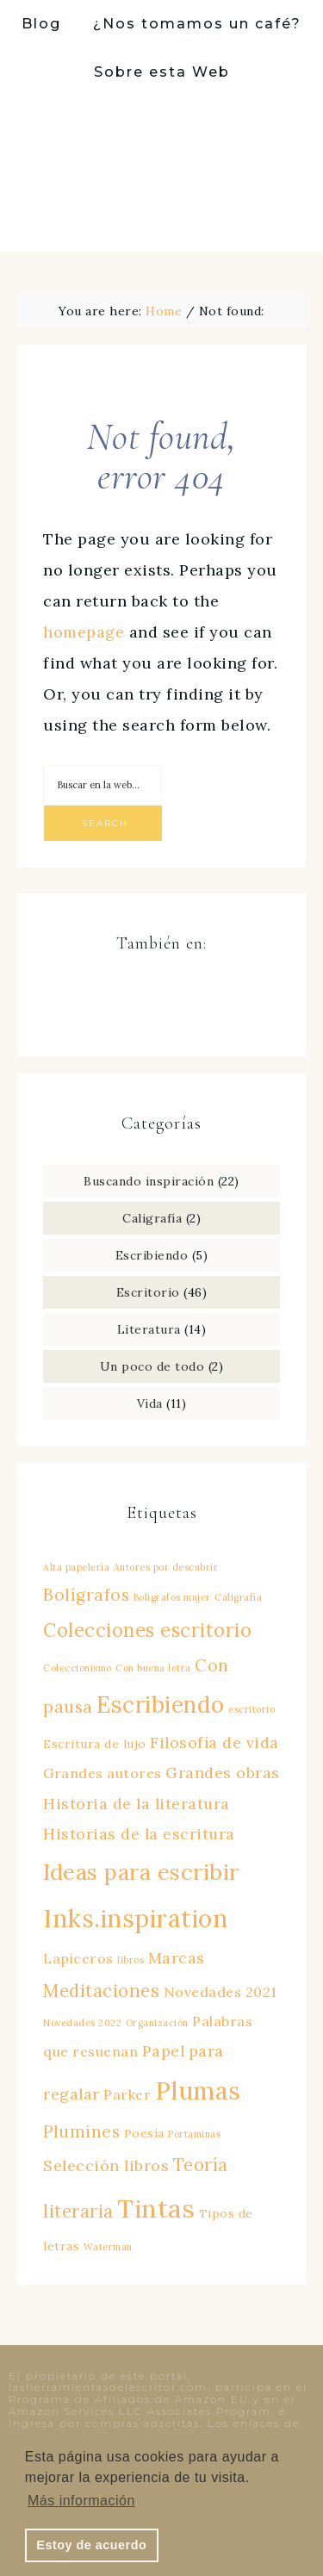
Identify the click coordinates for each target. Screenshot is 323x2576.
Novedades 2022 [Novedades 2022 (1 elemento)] (82, 2023)
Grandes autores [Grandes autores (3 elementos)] (102, 1773)
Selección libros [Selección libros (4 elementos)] (106, 2165)
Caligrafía (152, 1218)
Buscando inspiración (149, 1181)
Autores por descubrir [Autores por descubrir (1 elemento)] (166, 1567)
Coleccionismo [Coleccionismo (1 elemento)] (77, 1668)
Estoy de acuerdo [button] (91, 2545)
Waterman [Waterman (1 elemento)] (108, 2247)
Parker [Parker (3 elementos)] (127, 2094)
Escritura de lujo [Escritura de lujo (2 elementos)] (94, 1744)
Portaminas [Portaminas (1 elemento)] (194, 2134)
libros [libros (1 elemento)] (130, 1960)
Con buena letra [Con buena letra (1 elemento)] (153, 1668)
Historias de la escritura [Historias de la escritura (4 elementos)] (139, 1834)
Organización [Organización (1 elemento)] (157, 2023)
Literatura (149, 1329)
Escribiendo (152, 1255)
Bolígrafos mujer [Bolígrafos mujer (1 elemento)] (172, 1597)
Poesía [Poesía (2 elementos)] (144, 2133)
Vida (150, 1403)
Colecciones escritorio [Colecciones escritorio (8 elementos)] (147, 1630)
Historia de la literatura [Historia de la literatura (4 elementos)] (136, 1804)
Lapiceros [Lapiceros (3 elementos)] (78, 1958)
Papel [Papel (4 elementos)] (163, 2051)
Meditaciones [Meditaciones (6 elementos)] (101, 1991)
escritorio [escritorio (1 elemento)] (251, 1709)
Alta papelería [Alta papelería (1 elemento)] (76, 1567)
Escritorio (148, 1292)
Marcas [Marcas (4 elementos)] (176, 1958)
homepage (83, 632)
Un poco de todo (152, 1366)
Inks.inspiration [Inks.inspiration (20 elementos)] (135, 1918)
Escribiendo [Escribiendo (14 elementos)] (160, 1704)
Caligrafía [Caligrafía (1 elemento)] (238, 1597)
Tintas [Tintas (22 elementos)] (156, 2208)
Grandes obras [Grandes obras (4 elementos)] (222, 1773)
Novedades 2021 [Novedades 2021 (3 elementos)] (220, 1991)
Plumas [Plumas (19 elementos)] (198, 2090)
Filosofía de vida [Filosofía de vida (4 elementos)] (214, 1742)
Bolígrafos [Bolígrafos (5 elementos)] (86, 1594)
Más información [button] (81, 2500)
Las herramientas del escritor (161, 174)
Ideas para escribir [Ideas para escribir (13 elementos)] (141, 1871)
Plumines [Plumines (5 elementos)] (81, 2131)
